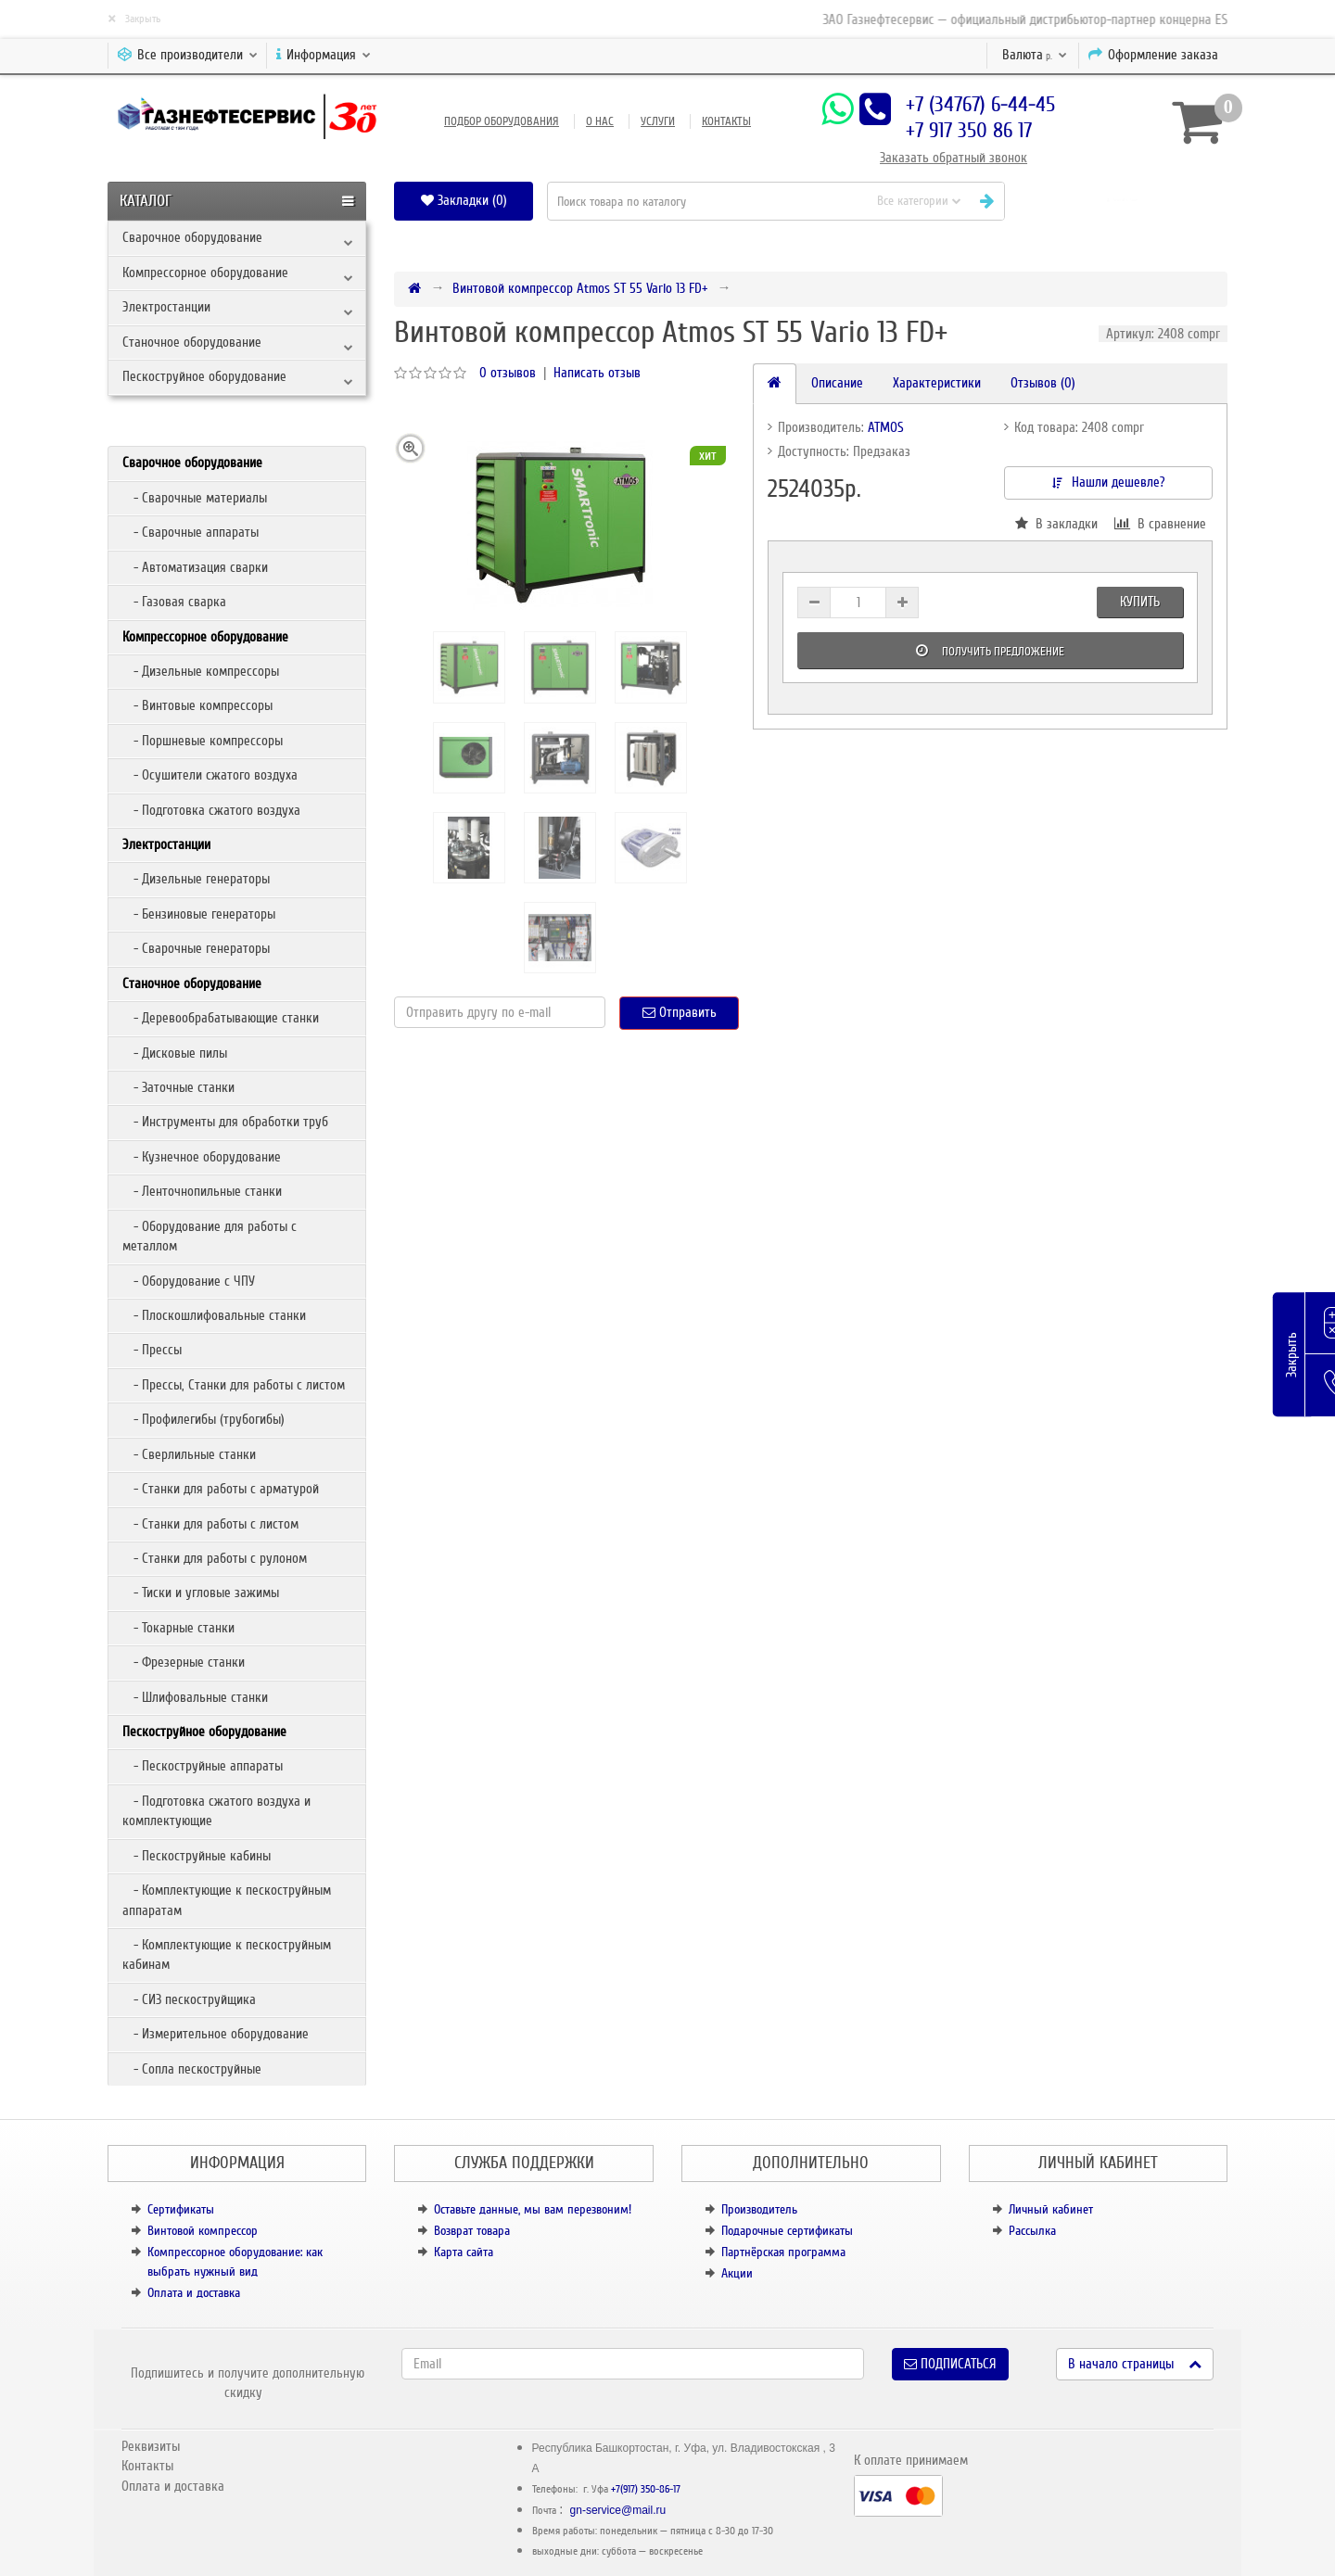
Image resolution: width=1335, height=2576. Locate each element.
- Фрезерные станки (183, 1662)
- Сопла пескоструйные (191, 2069)
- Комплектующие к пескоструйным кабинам (226, 1954)
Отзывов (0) (1043, 382)
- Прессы (152, 1349)
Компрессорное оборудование (205, 272)
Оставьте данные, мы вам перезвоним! (532, 2209)
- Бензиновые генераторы (198, 914)
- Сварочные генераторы (196, 948)
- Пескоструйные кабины (196, 1855)
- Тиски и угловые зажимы (200, 1592)
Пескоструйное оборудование (204, 376)
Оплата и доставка (193, 2293)
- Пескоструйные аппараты (202, 1766)
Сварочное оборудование (192, 237)
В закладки (1056, 523)
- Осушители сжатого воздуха (210, 775)
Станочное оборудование (191, 342)
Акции (737, 2273)
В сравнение (1160, 523)
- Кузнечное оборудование (201, 1156)
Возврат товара (472, 2231)
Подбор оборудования (501, 121)
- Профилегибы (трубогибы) (203, 1419)
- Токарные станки (178, 1627)
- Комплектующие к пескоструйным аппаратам (226, 1900)
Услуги (658, 121)
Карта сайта (463, 2252)
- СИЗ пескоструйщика (189, 1999)
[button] (1123, 201)
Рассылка (1032, 2231)
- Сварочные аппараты (190, 532)
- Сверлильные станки (189, 1454)
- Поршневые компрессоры (202, 740)
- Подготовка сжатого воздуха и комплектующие (216, 1811)
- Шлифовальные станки (195, 1697)
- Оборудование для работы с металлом (209, 1236)
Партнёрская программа (783, 2252)
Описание (837, 382)
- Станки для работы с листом (210, 1524)
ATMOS (886, 427)
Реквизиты (150, 2446)
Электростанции (166, 306)
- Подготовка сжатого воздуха (211, 810)
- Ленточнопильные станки (202, 1191)
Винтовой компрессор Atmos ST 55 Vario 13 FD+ (579, 288)
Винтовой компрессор (202, 2231)
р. (1034, 54)
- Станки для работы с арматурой (220, 1488)
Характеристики (937, 382)
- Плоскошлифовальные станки (214, 1315)
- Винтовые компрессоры (197, 705)
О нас (600, 121)
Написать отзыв (597, 372)
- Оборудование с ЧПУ (188, 1281)
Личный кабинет (1051, 2209)
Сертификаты (180, 2209)
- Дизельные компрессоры (200, 671)
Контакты (726, 121)
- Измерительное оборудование (215, 2033)
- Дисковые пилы (174, 1053)
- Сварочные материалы (194, 497)
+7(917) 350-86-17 (645, 2489)
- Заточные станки (178, 1087)
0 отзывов (507, 372)
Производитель (759, 2209)
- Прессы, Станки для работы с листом (233, 1385)
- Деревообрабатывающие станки (220, 1017)
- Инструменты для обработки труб (225, 1121)
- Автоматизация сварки (195, 567)
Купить (1140, 601)
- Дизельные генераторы (196, 878)
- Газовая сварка (174, 601)
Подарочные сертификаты (787, 2231)
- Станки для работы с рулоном (214, 1558)
